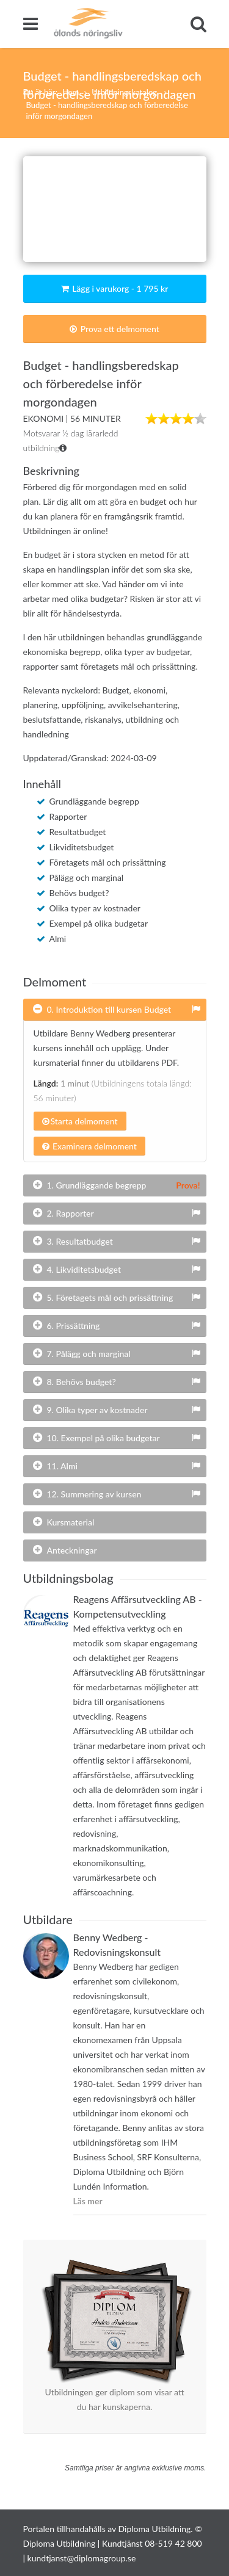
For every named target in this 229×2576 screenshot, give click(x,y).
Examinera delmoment (89, 1146)
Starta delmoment (80, 1121)
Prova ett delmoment (114, 329)
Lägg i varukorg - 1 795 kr (115, 288)
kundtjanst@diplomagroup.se (81, 2558)
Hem (70, 92)
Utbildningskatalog (125, 92)
